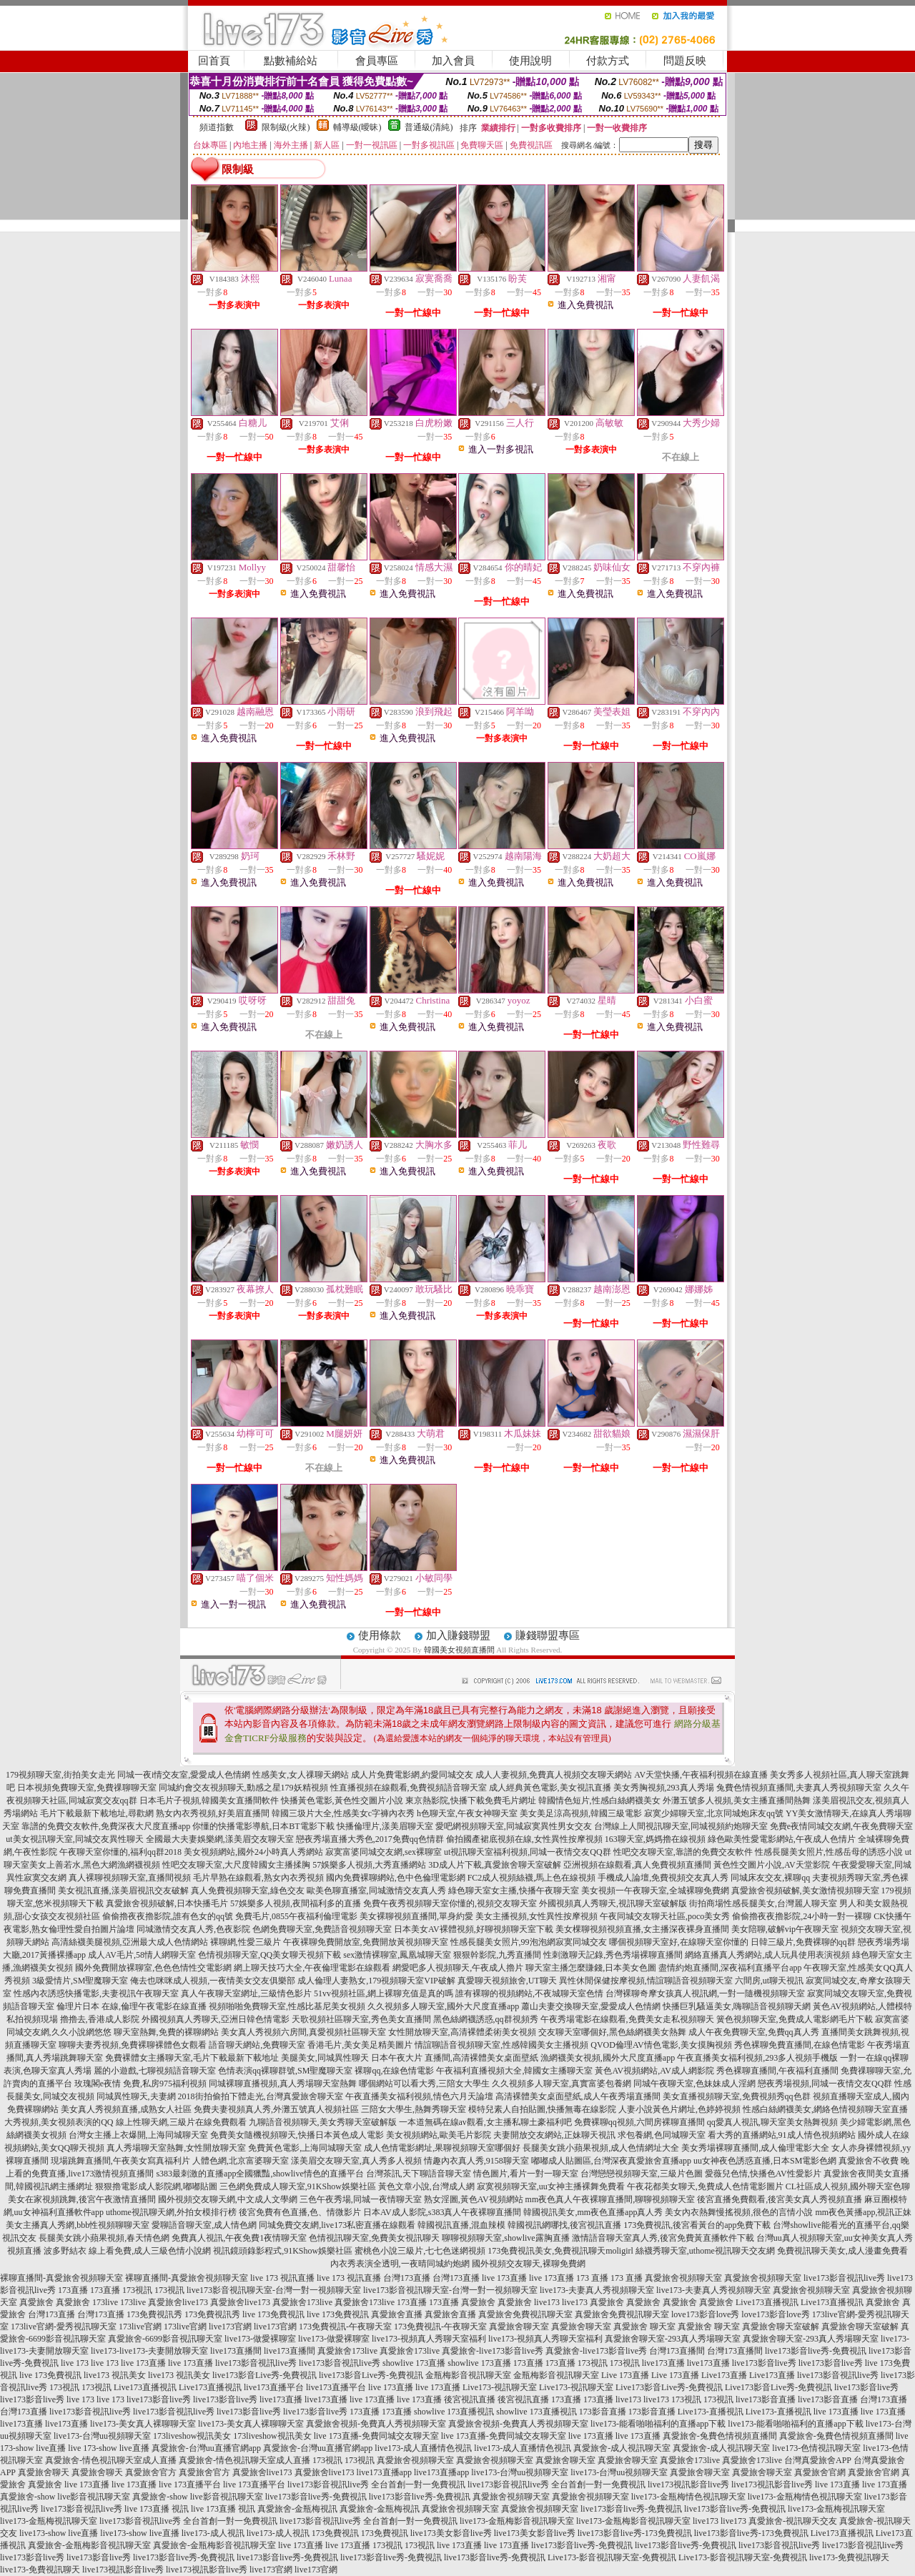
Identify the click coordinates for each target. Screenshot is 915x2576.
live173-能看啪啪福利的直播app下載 (658, 2424)
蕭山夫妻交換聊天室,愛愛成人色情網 (591, 2006)
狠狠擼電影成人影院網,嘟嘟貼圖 (156, 2186)
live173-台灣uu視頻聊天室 (102, 2436)
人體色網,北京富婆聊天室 (240, 2161)
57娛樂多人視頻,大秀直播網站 (369, 1865)
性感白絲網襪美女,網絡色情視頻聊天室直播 (825, 2109)
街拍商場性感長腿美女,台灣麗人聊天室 (763, 1903)
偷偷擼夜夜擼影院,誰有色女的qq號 (167, 1916)
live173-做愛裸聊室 (260, 2339)
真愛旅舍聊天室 (519, 2327)
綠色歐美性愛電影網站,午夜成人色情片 (782, 1839)
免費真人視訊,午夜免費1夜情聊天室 (239, 2238)
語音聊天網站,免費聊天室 (257, 2045)
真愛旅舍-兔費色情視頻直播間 (720, 2436)
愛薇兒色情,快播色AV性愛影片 (763, 2174)
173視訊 (137, 2290)
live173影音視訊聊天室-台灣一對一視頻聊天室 (274, 2290)
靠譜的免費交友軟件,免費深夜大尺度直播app (105, 1826)
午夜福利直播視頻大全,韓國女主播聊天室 (514, 2071)
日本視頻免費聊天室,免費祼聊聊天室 (87, 1788)
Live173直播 (724, 2375)
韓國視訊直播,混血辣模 (461, 2225)
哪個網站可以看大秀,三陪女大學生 (424, 2084)
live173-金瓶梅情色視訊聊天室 (688, 2497)
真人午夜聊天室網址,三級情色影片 (246, 1993)
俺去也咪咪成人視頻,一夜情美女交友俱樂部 (212, 1981)
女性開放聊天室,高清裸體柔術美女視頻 (462, 2032)
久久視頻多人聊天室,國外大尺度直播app (443, 2006)
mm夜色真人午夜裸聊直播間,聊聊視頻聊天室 (610, 2199)
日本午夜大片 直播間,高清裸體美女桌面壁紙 (454, 2058)
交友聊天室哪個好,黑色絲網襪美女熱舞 (612, 2032)
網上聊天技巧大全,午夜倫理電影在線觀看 (312, 1968)
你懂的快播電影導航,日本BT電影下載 (263, 1826)
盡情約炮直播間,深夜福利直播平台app (729, 1968)
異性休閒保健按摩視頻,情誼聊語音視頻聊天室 (646, 1981)
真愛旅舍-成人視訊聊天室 (622, 2448)
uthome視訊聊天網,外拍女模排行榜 (171, 2212)
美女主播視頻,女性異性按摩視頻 (536, 1916)
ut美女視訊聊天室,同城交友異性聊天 (74, 1839)
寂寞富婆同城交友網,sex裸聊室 (383, 1852)
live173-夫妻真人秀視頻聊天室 (597, 2290)
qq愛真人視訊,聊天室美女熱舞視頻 (772, 2122)
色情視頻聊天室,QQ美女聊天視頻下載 (269, 1955)
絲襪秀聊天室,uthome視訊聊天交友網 (705, 2251)
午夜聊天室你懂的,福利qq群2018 (120, 1852)
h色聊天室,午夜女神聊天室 (467, 1813)
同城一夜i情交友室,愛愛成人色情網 (183, 1775)
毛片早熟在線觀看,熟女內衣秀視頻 (258, 1878)
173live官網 (140, 2327)
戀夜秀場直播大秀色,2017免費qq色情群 (370, 1839)
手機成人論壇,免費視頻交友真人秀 (663, 1878)
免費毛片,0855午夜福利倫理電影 (296, 1916)
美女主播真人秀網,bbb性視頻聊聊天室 (77, 2225)
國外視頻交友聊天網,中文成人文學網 (227, 2199)
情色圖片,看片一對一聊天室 (525, 2174)
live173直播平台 (274, 2387)
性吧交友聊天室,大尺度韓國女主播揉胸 (236, 1865)
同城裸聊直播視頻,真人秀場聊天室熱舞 (283, 2084)
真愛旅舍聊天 (43, 2472)
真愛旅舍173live (302, 2302)
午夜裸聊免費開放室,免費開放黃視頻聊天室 (365, 1942)
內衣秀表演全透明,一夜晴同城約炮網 (400, 2264)
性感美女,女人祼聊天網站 (300, 1775)
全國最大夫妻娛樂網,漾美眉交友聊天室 (220, 1839)
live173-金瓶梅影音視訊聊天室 (517, 2521)
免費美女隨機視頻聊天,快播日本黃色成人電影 (297, 2135)
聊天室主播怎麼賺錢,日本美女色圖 (590, 1968)
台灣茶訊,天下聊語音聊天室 (418, 2174)
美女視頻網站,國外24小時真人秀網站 (253, 1852)
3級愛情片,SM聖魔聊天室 (80, 1981)
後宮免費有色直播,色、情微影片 (300, 2212)
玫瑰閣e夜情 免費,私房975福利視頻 (140, 2084)
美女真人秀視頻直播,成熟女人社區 (126, 2109)
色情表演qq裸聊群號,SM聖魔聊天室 (285, 2071)
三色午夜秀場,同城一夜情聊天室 (361, 2199)
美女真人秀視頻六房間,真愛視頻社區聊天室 (303, 2032)
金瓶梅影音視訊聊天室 (468, 2375)
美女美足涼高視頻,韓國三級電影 (581, 1813)
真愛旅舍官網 (820, 2472)
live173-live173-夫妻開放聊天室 (149, 2351)
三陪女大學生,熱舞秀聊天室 (413, 2109)
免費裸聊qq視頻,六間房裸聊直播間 (639, 2122)
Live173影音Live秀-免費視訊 (669, 2387)
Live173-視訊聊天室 (500, 2387)
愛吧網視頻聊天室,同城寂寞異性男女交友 (513, 1826)
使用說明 (530, 60)
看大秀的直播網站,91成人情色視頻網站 (782, 2135)
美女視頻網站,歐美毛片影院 (438, 2135)
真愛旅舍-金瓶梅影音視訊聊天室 (89, 2545)
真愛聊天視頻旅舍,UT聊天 (507, 1981)
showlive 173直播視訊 (454, 2412)
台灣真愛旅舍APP (817, 2460)
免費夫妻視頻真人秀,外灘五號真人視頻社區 (276, 2109)
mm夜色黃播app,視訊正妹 (863, 2212)
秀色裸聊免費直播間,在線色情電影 (799, 2045)
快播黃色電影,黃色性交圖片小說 (342, 1800)
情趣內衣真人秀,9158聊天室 (476, 2161)
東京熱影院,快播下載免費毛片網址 (470, 1800)
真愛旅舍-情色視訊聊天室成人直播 (111, 2460)
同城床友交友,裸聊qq (770, 1878)
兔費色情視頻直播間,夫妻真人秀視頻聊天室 (798, 1788)
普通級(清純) (429, 127)
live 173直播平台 (190, 2485)
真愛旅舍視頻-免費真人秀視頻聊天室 (376, 2424)
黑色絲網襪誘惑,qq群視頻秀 (485, 2019)
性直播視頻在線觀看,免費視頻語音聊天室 (408, 1788)
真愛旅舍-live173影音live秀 (492, 2351)
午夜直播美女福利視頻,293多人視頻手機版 (757, 2058)
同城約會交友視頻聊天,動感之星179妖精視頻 (243, 1788)
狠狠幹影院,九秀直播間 (497, 1955)
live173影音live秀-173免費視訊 (635, 2533)
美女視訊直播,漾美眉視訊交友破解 (123, 1891)
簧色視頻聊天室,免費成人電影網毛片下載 (794, 2019)
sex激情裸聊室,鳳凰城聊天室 (397, 1955)
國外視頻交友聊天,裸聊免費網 (528, 2264)
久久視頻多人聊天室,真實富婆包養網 (561, 2084)
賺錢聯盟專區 (547, 1635)
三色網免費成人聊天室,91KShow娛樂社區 (297, 2186)
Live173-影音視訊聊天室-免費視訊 (612, 2557)
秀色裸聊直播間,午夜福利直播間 (777, 2071)
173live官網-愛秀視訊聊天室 (64, 2327)
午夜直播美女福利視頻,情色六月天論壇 (419, 2096)
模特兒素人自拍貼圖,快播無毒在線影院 (542, 2109)
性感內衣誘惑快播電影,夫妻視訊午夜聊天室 (96, 1993)
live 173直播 (504, 2278)
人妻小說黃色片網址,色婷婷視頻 (679, 2109)
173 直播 (592, 2278)
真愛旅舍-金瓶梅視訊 (297, 2509)
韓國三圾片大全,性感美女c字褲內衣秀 (343, 1813)
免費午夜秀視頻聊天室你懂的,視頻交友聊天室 (450, 1903)
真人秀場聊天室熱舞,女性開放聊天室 (176, 2148)
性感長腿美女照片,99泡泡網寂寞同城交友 (528, 1942)
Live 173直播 (625, 2375)
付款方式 (607, 60)
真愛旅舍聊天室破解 (780, 2327)
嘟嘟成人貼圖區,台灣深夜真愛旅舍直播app (611, 2161)
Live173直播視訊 (767, 2302)
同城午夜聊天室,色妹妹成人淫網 (694, 2084)
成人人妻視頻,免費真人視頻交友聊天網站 (553, 1775)
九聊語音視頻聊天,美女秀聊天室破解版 (323, 2122)
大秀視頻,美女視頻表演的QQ (58, 2122)
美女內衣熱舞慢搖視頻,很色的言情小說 (739, 2212)
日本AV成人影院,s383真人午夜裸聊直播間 (442, 2212)
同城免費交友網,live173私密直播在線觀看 (337, 2225)
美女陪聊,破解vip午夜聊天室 (785, 1929)
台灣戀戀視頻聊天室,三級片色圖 (641, 2174)
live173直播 (663, 2363)
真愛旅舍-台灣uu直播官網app (206, 2448)
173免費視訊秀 (154, 2314)
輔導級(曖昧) (357, 127)
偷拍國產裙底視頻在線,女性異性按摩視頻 (524, 1839)
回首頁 (214, 60)
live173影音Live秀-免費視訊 (264, 2375)
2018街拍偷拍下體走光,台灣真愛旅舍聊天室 (260, 2096)
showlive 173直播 (413, 2363)
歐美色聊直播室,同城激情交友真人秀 (376, 1891)
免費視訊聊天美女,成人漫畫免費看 (842, 2251)
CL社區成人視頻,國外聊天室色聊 (848, 2186)
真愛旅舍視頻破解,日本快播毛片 (167, 1903)
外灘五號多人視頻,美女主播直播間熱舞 (737, 1800)
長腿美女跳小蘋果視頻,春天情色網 (104, 2238)
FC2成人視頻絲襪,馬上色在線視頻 (532, 1878)
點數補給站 (290, 60)
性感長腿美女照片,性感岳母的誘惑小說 (829, 1852)
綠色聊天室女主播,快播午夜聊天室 (513, 1891)
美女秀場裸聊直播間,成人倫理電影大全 (755, 2148)
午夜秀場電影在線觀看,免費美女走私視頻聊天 (627, 2019)
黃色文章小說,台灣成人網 (426, 2186)
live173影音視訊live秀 (844, 2278)
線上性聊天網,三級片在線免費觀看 (181, 2122)
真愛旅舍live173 (178, 2302)
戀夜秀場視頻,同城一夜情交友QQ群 (825, 2084)
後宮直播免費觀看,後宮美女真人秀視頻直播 (779, 2199)
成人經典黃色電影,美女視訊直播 (550, 1788)
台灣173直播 (406, 2278)
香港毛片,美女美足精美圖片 (359, 2045)
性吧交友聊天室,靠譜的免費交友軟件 (683, 1852)
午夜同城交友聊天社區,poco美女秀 (665, 1916)
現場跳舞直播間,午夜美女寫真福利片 (120, 2161)
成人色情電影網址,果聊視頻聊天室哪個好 (442, 2148)
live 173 (75, 2363)
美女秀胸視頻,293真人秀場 (663, 1788)
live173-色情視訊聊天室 (816, 2448)
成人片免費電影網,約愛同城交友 (412, 1775)
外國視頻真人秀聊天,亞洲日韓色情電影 (216, 2019)
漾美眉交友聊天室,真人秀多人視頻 (356, 2161)
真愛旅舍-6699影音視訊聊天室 (165, 2339)
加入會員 (453, 60)
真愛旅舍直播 (396, 2314)
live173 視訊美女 (115, 2375)
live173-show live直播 (58, 2533)
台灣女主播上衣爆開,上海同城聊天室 (138, 2135)
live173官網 (230, 2327)
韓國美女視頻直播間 (459, 1649)
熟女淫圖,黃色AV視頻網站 (473, 2199)
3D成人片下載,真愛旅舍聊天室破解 (494, 1865)
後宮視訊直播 (469, 2399)
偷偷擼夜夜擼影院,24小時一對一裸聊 (801, 1916)
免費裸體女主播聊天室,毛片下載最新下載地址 (192, 2058)
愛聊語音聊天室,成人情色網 (204, 2225)
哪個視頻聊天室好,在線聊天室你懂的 (678, 1942)
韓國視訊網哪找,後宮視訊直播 (564, 2225)
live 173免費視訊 (273, 2314)
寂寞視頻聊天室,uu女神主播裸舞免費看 (551, 2186)
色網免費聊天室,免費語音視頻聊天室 (322, 1929)
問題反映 (684, 60)
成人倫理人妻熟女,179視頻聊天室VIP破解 (376, 1981)
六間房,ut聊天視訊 (769, 1981)
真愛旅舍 (36, 2302)
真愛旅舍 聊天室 (644, 2327)
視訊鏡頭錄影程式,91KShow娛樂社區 (282, 2251)
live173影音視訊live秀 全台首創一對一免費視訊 (376, 2485)
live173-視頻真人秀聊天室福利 (429, 2339)
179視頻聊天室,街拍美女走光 (60, 1775)
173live (105, 2302)
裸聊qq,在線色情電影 (394, 2071)
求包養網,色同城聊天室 (662, 2135)
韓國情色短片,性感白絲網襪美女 (599, 1800)
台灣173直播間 (677, 2351)
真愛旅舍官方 (151, 2472)
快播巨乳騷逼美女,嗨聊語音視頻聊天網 (737, 2006)
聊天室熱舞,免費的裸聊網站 (166, 2032)
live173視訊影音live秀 (688, 2485)
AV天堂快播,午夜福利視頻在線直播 (701, 1775)
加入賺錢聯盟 (458, 1635)
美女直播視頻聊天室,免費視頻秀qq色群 (737, 2096)
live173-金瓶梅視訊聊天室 (836, 2509)
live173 (547, 2302)
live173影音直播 (766, 2399)
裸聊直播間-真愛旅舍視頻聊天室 (61, 2278)
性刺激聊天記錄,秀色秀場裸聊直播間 (613, 1955)
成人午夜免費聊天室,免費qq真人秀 (753, 2032)
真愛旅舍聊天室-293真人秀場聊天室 (673, 2339)
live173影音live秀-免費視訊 (815, 2351)
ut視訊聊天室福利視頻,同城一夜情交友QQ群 (527, 1852)
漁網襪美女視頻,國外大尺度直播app (607, 2058)
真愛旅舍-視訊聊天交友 (792, 2521)
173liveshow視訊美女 (192, 2436)
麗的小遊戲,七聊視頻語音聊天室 (155, 2071)
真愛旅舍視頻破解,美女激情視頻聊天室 (805, 1891)
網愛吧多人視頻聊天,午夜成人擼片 (457, 1968)
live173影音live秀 (764, 2363)
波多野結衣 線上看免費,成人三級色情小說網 (127, 2251)
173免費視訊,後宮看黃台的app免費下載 (697, 2225)
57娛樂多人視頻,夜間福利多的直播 (295, 1903)
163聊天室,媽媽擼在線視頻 (655, 1839)
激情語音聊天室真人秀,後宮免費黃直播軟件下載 (663, 2238)
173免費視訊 (335, 2533)
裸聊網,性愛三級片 (245, 1942)
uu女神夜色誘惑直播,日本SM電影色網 (764, 2161)
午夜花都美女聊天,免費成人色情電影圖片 (705, 2186)
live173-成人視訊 (213, 2533)
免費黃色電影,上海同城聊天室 (305, 2148)
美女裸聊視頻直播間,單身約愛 (416, 1916)
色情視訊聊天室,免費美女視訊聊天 (374, 2238)
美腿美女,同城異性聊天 (325, 2058)
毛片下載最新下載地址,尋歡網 (97, 1813)
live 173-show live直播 (108, 2448)
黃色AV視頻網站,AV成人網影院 (654, 2071)
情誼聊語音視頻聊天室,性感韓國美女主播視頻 (501, 2045)
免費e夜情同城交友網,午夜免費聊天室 (841, 1826)
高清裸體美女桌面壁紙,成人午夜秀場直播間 (578, 2096)
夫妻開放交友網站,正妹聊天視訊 (554, 2135)
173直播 (73, 2290)
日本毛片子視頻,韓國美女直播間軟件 (209, 1800)
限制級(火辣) (286, 127)
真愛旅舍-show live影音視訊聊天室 (65, 2497)
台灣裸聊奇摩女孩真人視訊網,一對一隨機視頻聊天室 (705, 1993)
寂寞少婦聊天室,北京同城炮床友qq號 (713, 1813)
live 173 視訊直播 (282, 2278)
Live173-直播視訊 (710, 2412)
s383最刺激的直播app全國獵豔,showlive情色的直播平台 (259, 2174)
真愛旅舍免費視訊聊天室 (525, 2314)
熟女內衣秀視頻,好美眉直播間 (212, 1813)
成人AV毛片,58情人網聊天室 (142, 1955)
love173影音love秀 (705, 2314)
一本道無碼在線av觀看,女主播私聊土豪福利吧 (485, 2122)
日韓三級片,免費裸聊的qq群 (803, 1942)
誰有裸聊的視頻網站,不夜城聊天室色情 (529, 1993)
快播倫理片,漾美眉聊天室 (385, 1826)
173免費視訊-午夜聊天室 (345, 2327)
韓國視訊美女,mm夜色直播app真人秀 (593, 2212)
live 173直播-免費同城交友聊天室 (376, 2436)
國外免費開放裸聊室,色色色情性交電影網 (153, 1968)
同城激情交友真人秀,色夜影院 (193, 1929)
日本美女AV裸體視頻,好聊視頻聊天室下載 (473, 1929)
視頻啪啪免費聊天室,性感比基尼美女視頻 (287, 2006)
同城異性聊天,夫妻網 (136, 2096)
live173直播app (384, 2472)
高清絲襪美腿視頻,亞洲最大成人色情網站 (129, 1942)
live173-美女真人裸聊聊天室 (143, 2424)
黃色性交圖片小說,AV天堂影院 (771, 1865)
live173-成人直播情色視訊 (423, 2448)
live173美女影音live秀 (451, 2533)
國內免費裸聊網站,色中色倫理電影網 (395, 1878)
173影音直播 (602, 2412)
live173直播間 (236, 2351)
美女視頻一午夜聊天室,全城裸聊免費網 (655, 1891)
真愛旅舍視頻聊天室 (683, 2278)
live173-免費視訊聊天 (849, 2557)
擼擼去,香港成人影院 (99, 2019)
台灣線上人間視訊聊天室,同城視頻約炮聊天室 (681, 1826)
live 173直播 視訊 (156, 2509)
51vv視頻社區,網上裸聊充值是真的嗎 (383, 1993)
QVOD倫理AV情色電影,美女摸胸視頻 (660, 2045)
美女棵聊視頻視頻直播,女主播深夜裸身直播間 (642, 1929)
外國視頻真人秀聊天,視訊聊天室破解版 (613, 1903)
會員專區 (376, 60)
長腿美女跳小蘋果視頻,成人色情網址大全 (601, 2148)
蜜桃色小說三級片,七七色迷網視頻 (420, 2251)
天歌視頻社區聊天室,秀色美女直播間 (361, 2019)
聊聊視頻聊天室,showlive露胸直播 (505, 2238)
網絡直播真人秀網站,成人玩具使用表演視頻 (767, 1955)
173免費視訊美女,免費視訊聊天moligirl (560, 2251)
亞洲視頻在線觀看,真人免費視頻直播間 (637, 1865)
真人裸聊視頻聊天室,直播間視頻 (130, 1878)
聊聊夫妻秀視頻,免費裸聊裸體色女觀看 (133, 2045)
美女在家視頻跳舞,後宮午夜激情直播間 (82, 2199)
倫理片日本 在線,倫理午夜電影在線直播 (131, 2006)
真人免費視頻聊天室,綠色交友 (248, 1891)
